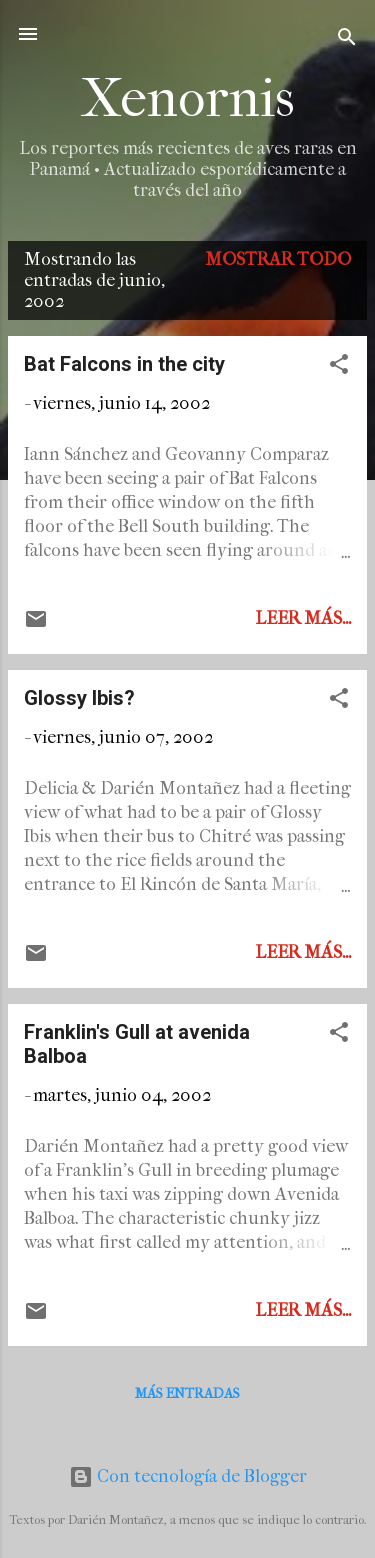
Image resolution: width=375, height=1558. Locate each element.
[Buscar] (347, 40)
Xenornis (188, 98)
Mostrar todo (278, 259)
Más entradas (187, 1393)
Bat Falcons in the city (124, 364)
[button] (339, 367)
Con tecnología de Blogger (188, 1476)
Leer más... (303, 618)
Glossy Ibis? (79, 698)
